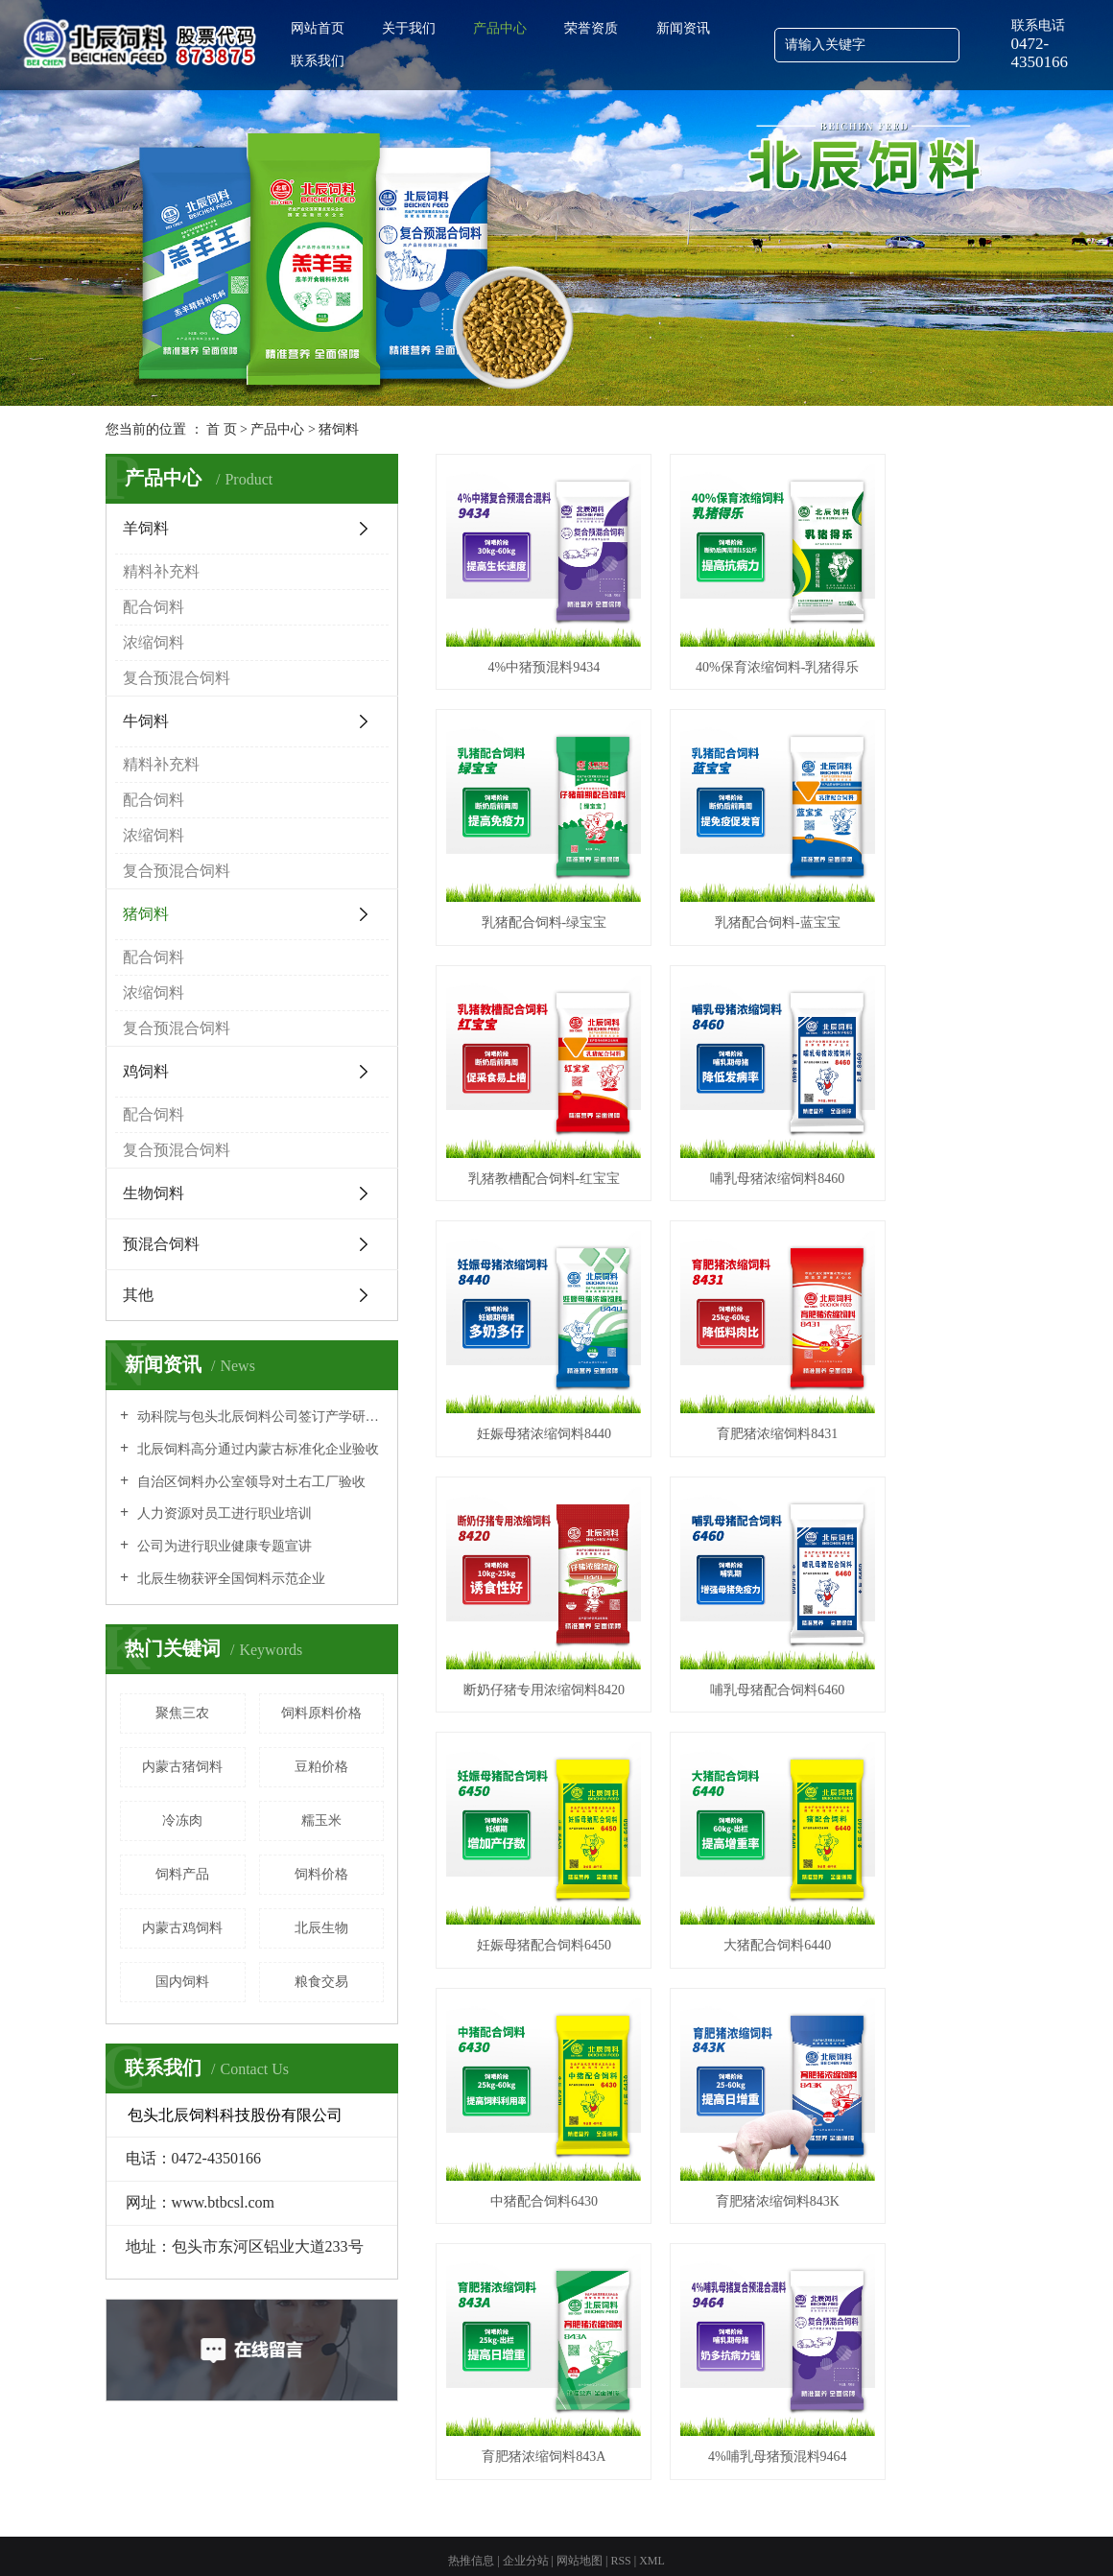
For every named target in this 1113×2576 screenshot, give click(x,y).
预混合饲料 (161, 1244)
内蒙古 (575, 2546)
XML (652, 2463)
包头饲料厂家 (716, 2527)
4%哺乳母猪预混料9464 (525, 1737)
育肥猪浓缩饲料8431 (721, 1074)
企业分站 (526, 2463)
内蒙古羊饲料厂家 (633, 2527)
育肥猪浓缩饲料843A (918, 1516)
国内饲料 (182, 1981)
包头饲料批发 (454, 2527)
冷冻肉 (182, 1820)
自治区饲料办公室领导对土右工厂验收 (249, 1482)
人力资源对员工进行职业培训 (222, 1513)
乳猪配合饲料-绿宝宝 (918, 633)
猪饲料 (339, 429)
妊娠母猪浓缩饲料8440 (526, 1074)
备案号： (381, 2486)
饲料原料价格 (321, 1713)
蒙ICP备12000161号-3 (464, 2486)
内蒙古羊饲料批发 (371, 2527)
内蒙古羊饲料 (790, 2486)
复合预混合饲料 (176, 678)
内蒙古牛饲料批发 (538, 2527)
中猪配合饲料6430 (526, 1516)
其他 (138, 1295)
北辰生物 (321, 1928)
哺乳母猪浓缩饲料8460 (918, 853)
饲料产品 (182, 1874)
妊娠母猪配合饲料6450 (721, 1295)
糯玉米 (321, 1820)
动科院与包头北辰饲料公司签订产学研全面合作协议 (258, 1416)
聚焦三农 (182, 1713)
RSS (620, 2463)
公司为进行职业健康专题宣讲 (222, 1546)
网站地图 (580, 2463)
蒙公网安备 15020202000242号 (619, 2486)
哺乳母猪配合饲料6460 (526, 1295)
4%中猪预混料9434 (525, 633)
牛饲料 (146, 721)
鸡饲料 (146, 1071)
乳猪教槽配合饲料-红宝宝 (722, 853)
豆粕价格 (321, 1767)
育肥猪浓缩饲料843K (722, 1516)
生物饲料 (153, 1193)
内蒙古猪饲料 (182, 1767)
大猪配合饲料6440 (918, 1295)
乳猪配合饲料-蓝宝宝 (525, 853)
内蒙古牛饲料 (911, 2486)
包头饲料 (851, 2486)
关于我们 (409, 28)
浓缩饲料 (153, 642)
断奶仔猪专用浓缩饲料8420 (918, 1074)
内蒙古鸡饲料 (182, 1928)
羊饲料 (146, 528)
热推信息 (471, 2463)
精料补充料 (161, 571)
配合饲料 (153, 607)
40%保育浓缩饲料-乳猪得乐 (721, 633)
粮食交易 (321, 1981)
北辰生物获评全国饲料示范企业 (229, 1579)
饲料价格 (321, 1874)
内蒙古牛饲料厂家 (800, 2527)
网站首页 (317, 28)
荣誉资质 (591, 28)
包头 (605, 2546)
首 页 (221, 429)
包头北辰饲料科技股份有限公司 (274, 2486)
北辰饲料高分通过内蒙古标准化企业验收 (256, 1449)
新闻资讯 (683, 28)
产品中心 (500, 28)
